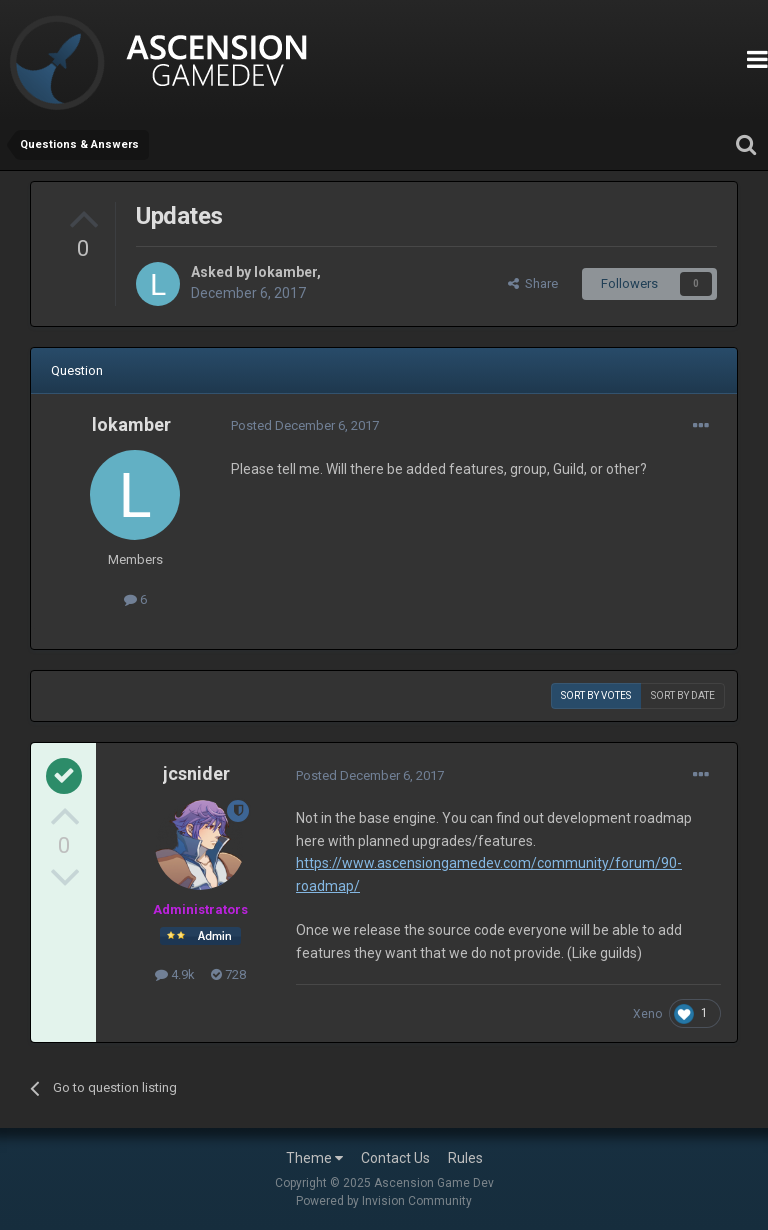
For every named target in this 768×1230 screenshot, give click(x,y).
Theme (314, 1158)
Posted (305, 425)
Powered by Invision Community (384, 1201)
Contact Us (395, 1158)
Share (533, 283)
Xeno (647, 1014)
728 (228, 974)
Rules (465, 1158)
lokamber (285, 272)
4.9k (175, 974)
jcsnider (196, 773)
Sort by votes (596, 695)
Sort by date (683, 695)
